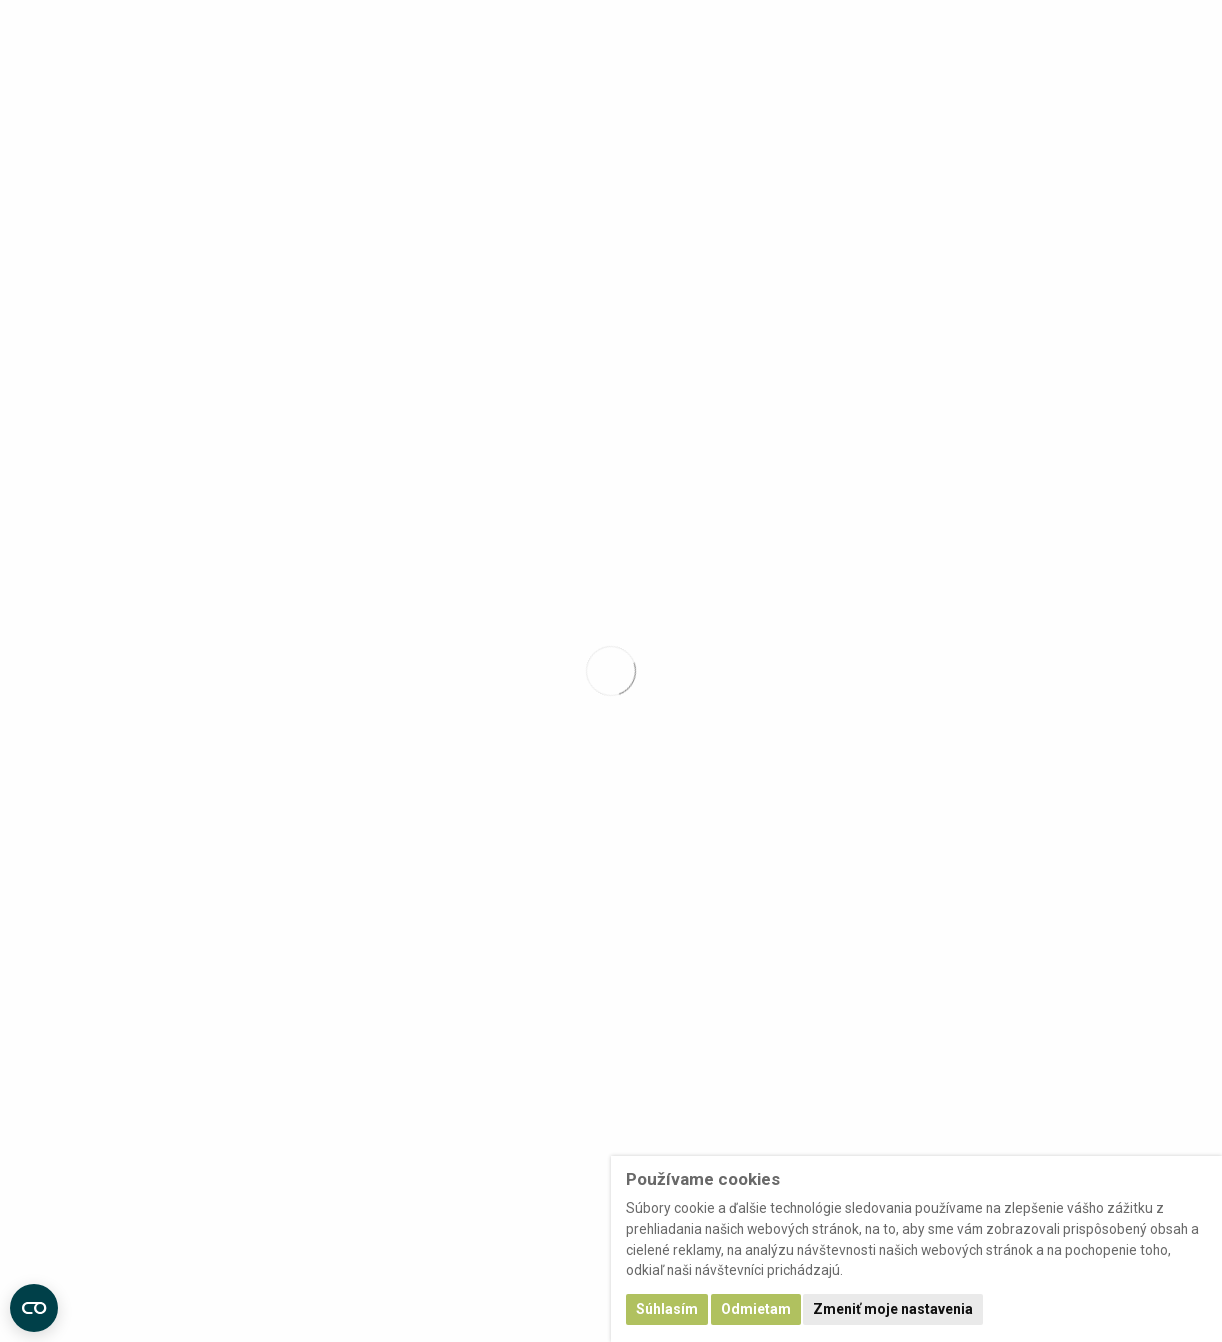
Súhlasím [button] (667, 1309)
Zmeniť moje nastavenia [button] (893, 1309)
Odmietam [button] (756, 1309)
